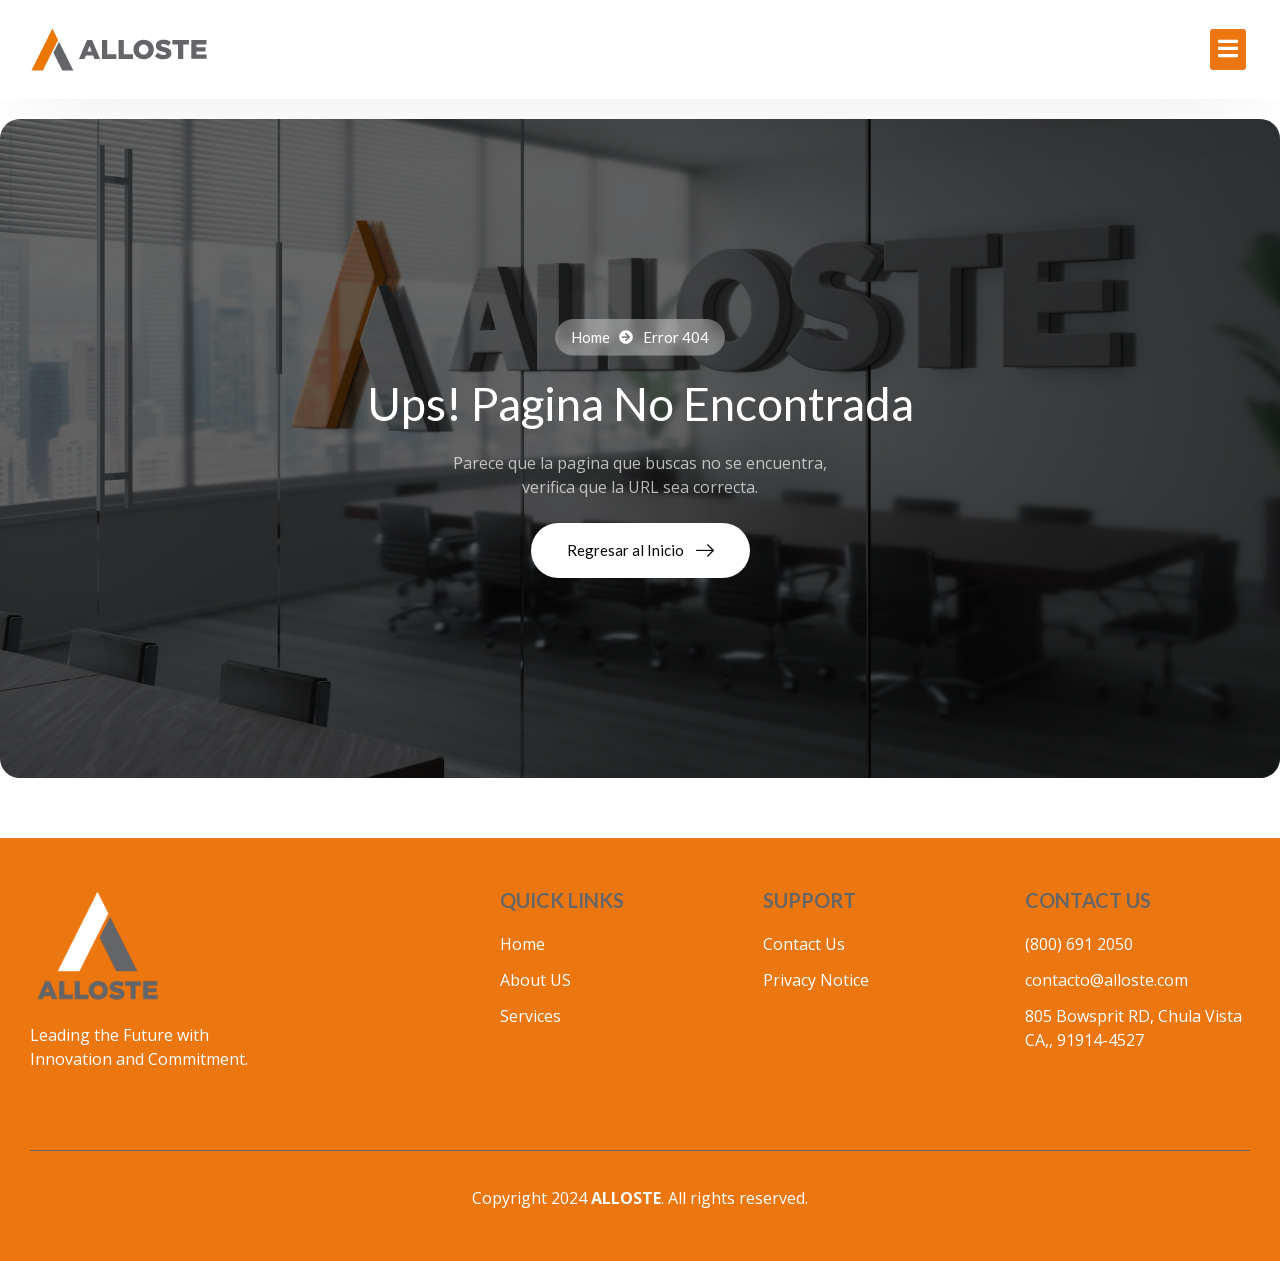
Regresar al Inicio (640, 550)
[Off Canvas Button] (1228, 50)
